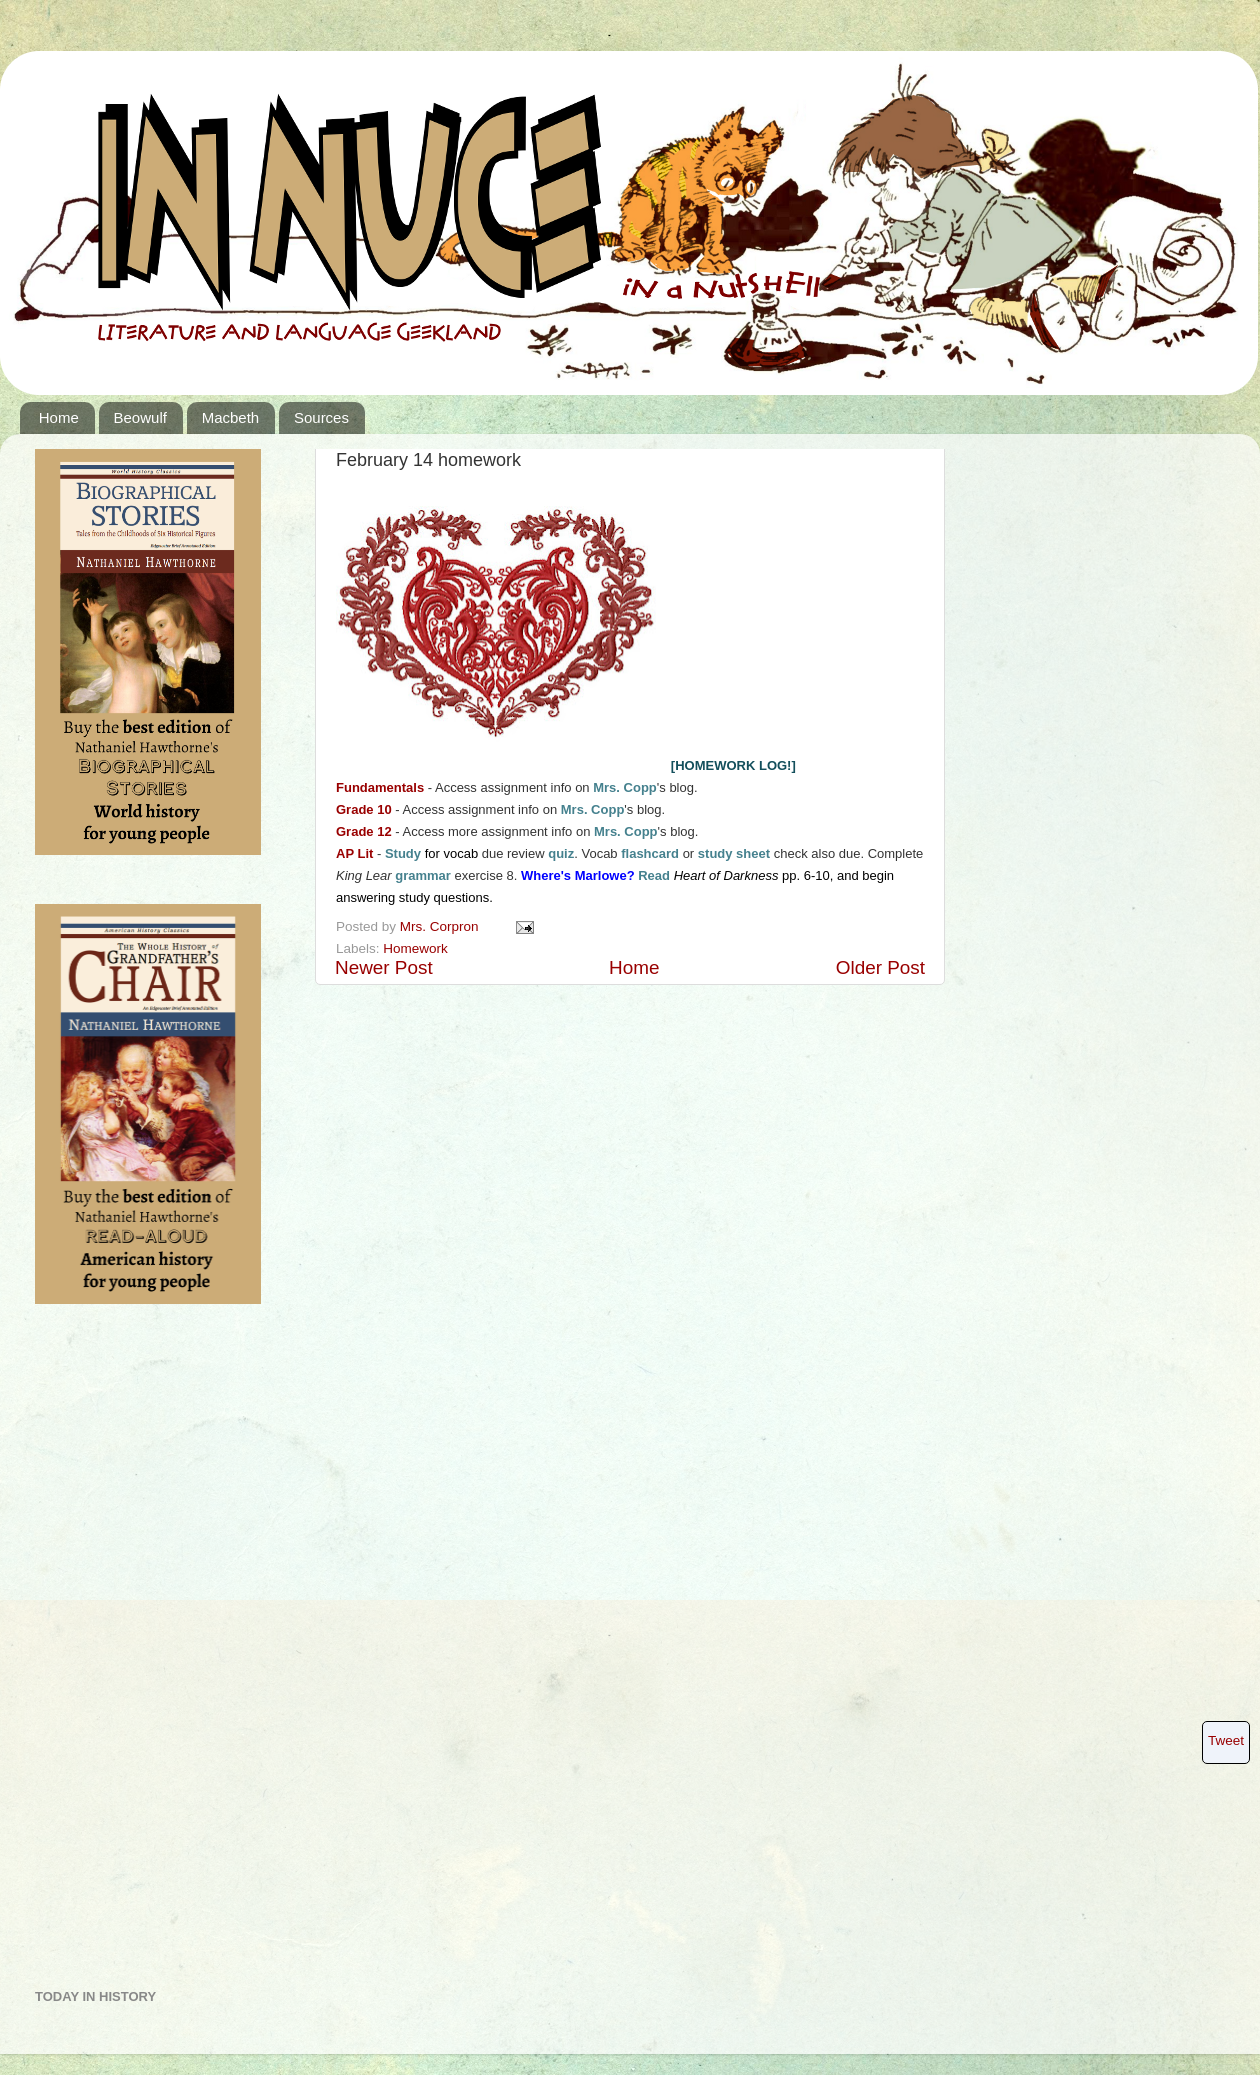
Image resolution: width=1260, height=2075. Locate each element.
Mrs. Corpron (441, 926)
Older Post (880, 967)
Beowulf (140, 417)
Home (59, 417)
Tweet (1226, 1740)
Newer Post (384, 967)
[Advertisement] (115, 1654)
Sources (321, 417)
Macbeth (231, 417)
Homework (415, 948)
